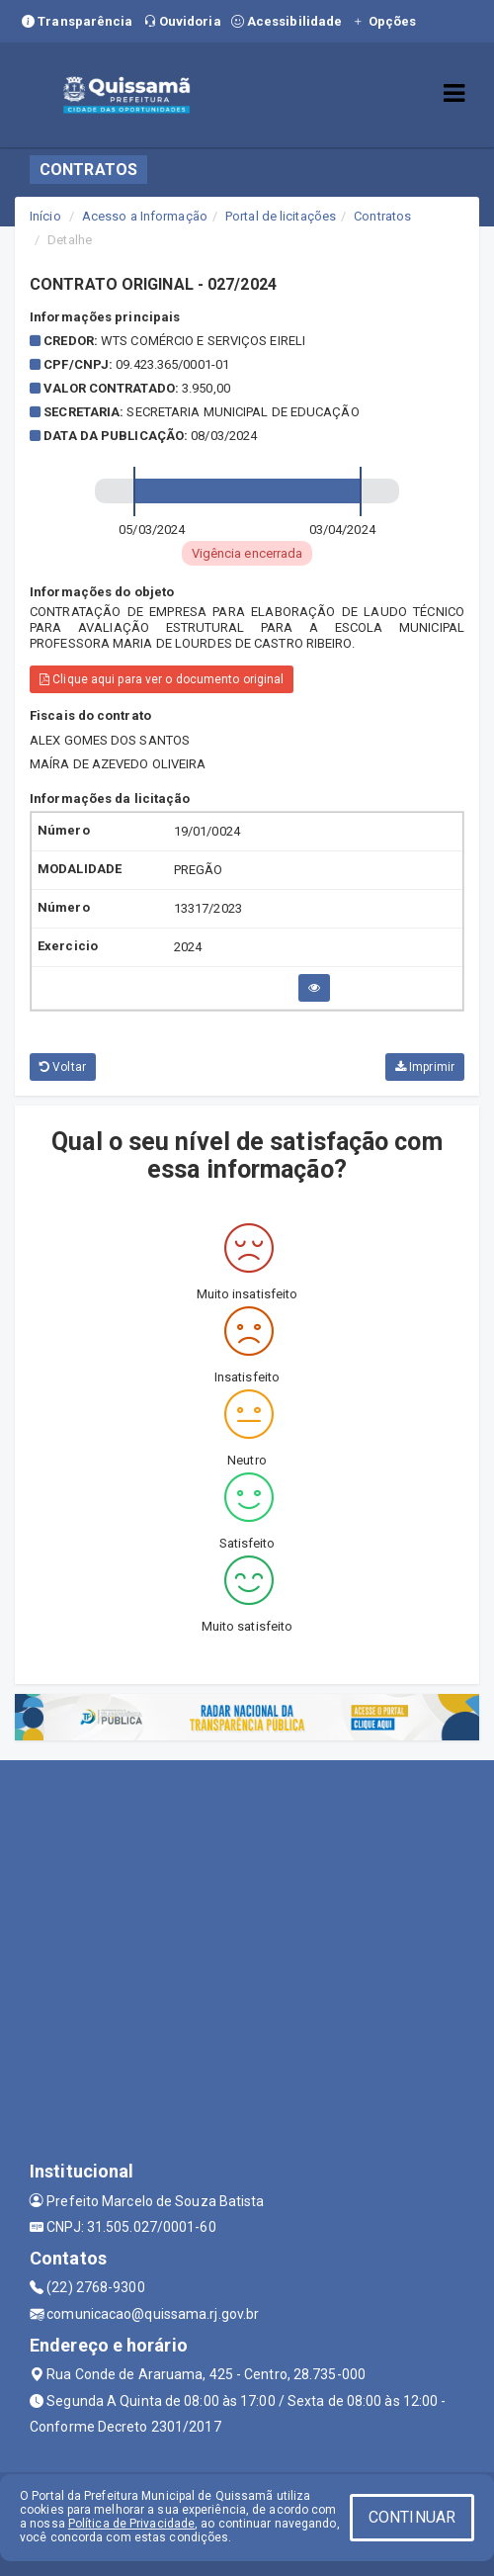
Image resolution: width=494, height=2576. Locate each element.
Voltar (63, 1067)
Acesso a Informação (144, 216)
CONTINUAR (412, 2517)
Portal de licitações (280, 216)
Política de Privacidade (131, 2524)
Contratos (382, 216)
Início (45, 216)
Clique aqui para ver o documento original (162, 679)
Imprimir (424, 1067)
